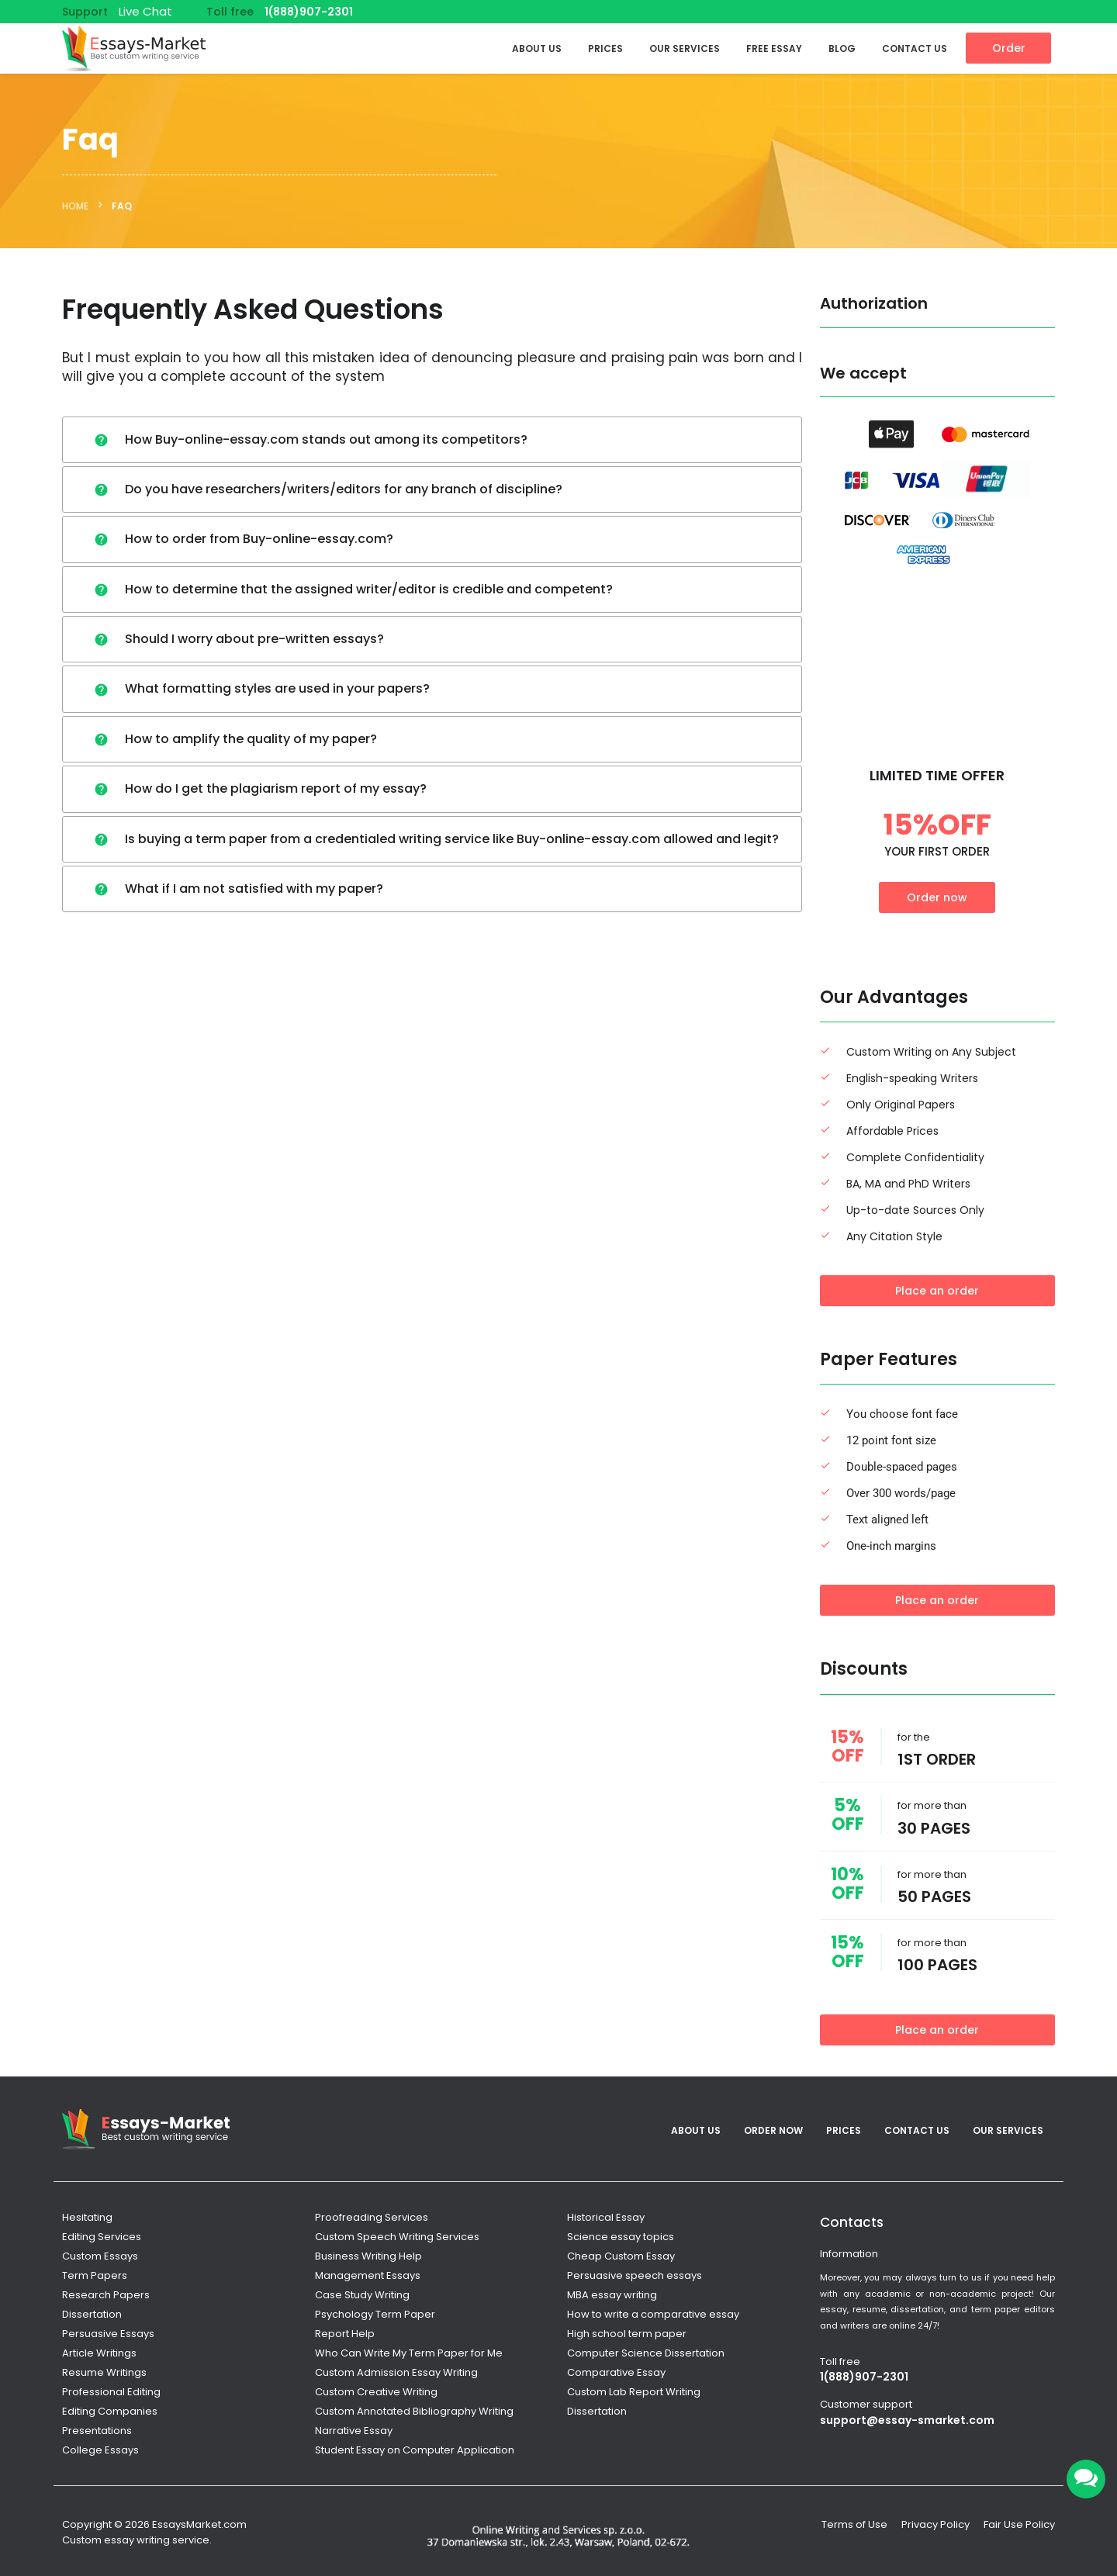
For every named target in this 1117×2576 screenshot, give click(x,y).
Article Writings (99, 2353)
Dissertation (92, 2314)
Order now (937, 897)
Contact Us (914, 48)
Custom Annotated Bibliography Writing (414, 2411)
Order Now (773, 2130)
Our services (684, 48)
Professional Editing (111, 2391)
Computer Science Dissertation (645, 2353)
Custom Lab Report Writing (633, 2391)
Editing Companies (109, 2411)
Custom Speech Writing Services (397, 2236)
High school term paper (626, 2333)
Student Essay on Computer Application (414, 2450)
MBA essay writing (612, 2294)
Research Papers (106, 2294)
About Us (537, 48)
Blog (842, 48)
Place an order (937, 1290)
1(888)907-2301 (309, 11)
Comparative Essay (616, 2372)
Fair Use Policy (1019, 2524)
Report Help (345, 2333)
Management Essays (367, 2275)
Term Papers (94, 2275)
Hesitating (87, 2217)
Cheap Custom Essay (621, 2256)
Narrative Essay (354, 2430)
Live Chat (145, 11)
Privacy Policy (935, 2524)
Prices (605, 48)
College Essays (100, 2450)
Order (1008, 48)
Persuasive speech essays (634, 2275)
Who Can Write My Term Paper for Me (409, 2353)
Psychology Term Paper (375, 2314)
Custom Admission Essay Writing (396, 2372)
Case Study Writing (362, 2294)
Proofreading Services (371, 2217)
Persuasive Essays (108, 2333)
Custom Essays (100, 2256)
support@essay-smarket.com (907, 2420)
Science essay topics (620, 2236)
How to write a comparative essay (653, 2314)
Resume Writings (104, 2372)
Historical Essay (606, 2217)
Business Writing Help (368, 2256)
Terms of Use (854, 2524)
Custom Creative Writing (376, 2391)
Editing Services (101, 2236)
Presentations (97, 2430)
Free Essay (774, 48)
